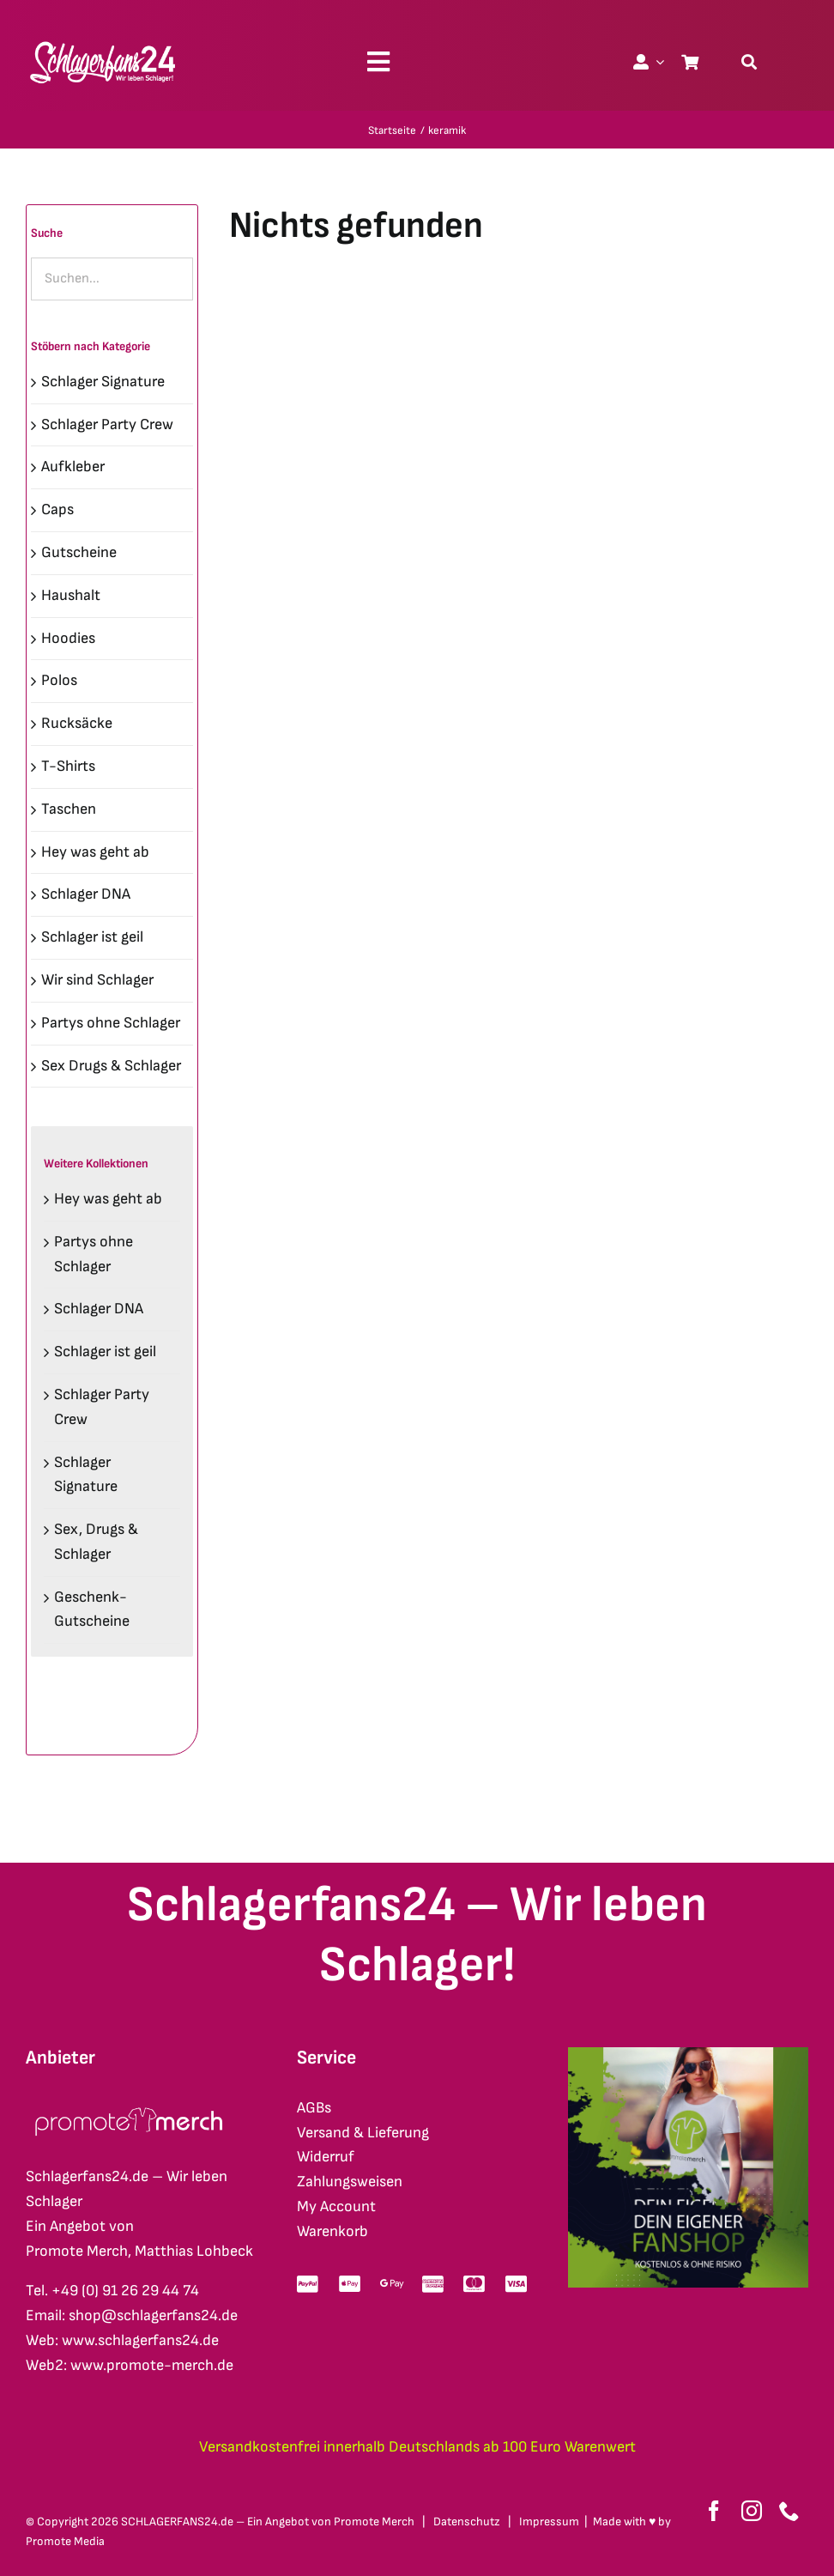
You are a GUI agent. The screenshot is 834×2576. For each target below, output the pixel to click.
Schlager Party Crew (107, 424)
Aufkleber (73, 467)
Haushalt (70, 595)
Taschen (68, 809)
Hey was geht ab (95, 852)
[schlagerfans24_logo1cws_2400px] (104, 39)
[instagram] (751, 2510)
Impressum (549, 2521)
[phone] (789, 2510)
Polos (59, 680)
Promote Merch (374, 2521)
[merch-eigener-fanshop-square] (688, 2055)
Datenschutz (466, 2521)
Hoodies (68, 638)
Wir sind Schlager (97, 980)
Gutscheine (79, 552)
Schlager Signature (103, 382)
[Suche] (749, 61)
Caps (57, 509)
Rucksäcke (76, 723)
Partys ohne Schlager (110, 1023)
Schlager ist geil (92, 937)
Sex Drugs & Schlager (111, 1066)
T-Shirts (68, 766)
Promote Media (65, 2541)
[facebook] (714, 2510)
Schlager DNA (85, 894)
